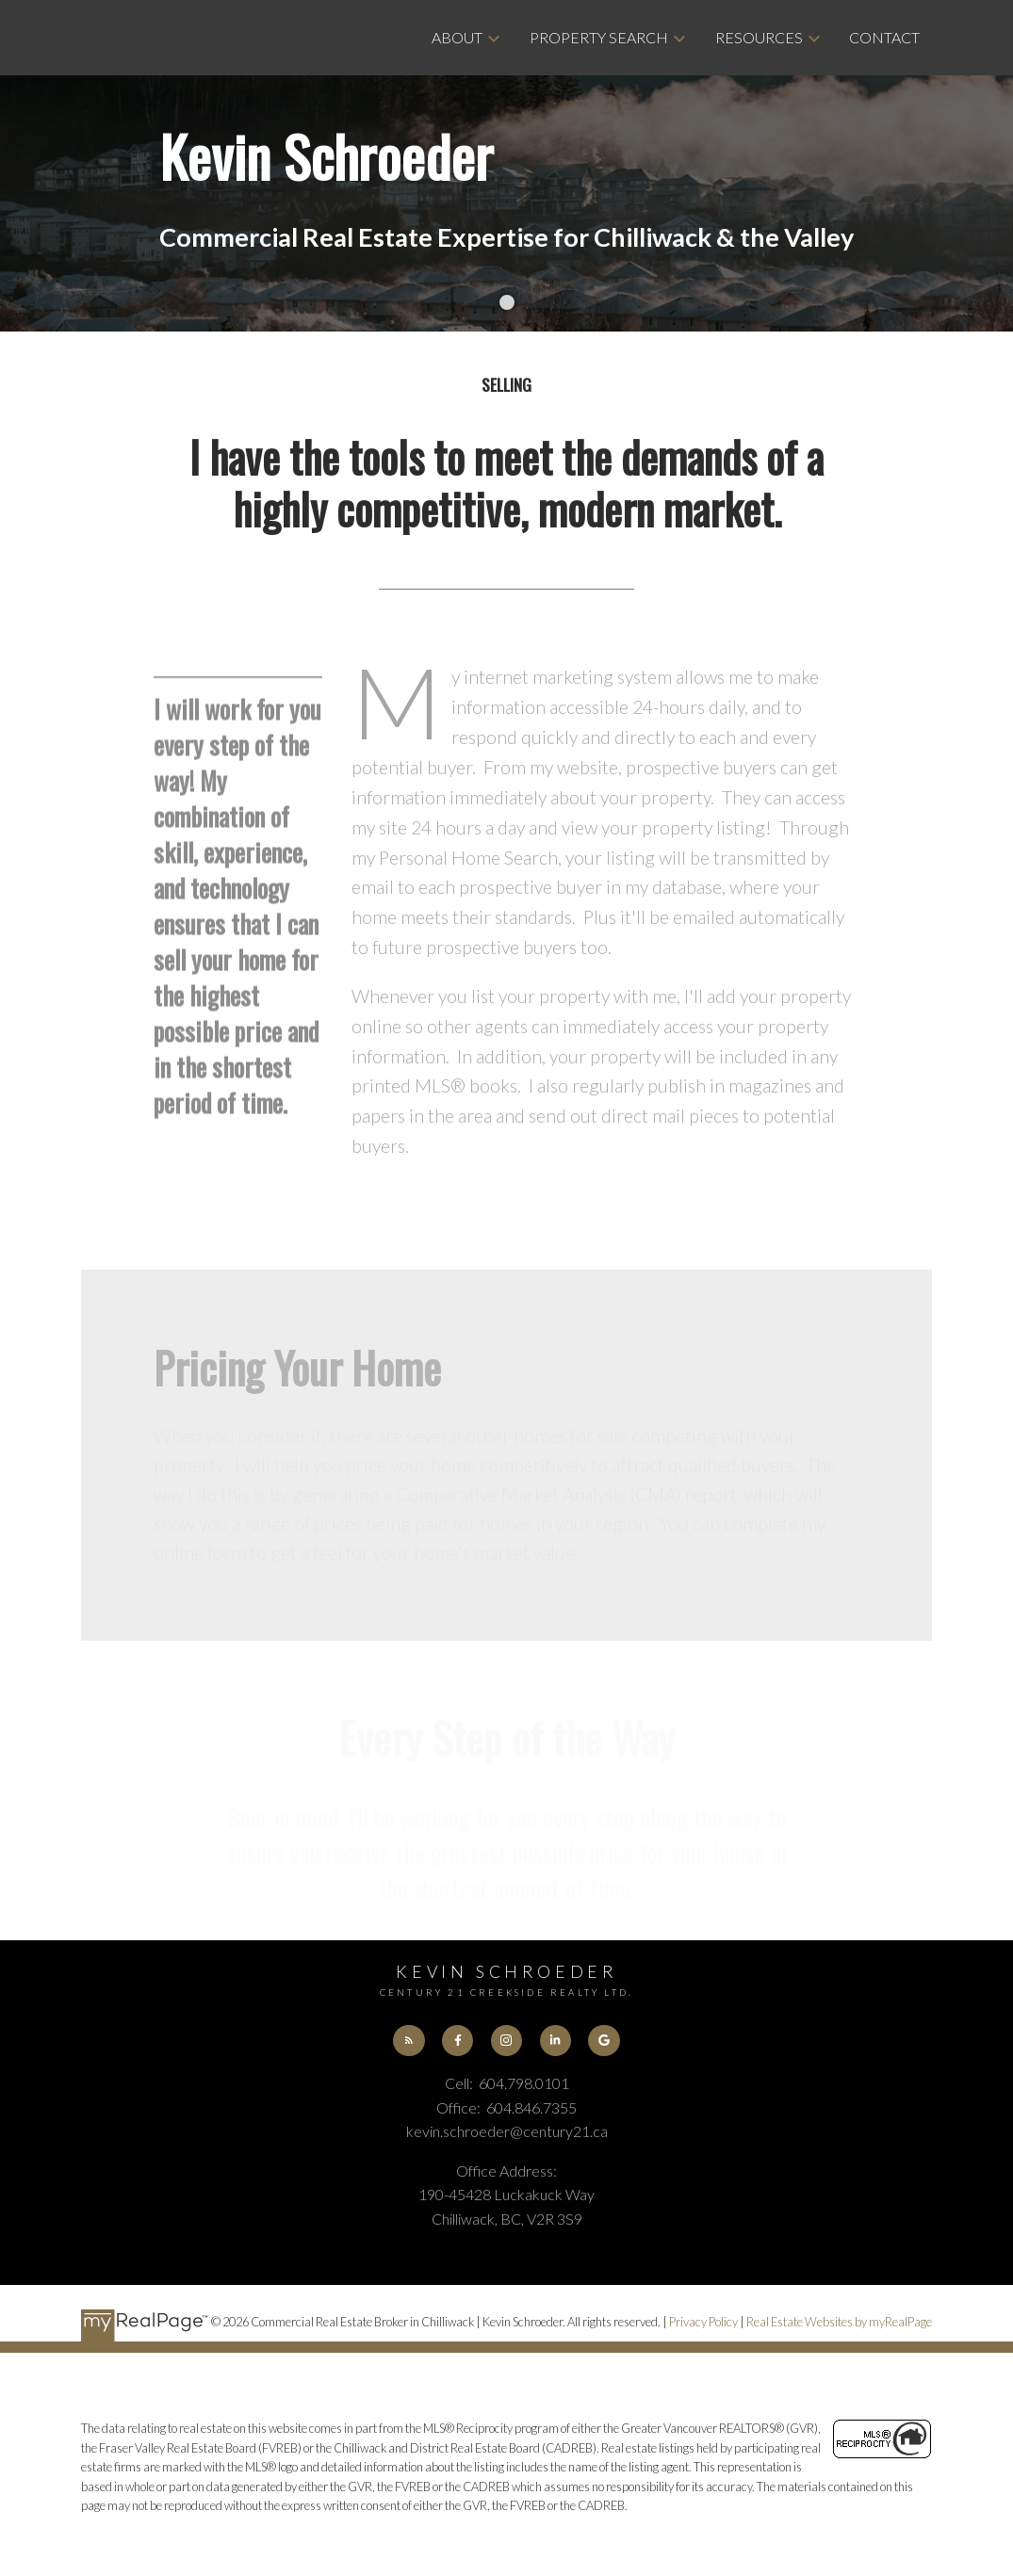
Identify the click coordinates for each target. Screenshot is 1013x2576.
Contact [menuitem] (884, 37)
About (457, 37)
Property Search (599, 37)
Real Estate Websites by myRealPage (839, 2321)
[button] (408, 2040)
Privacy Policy (703, 2321)
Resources (759, 37)
